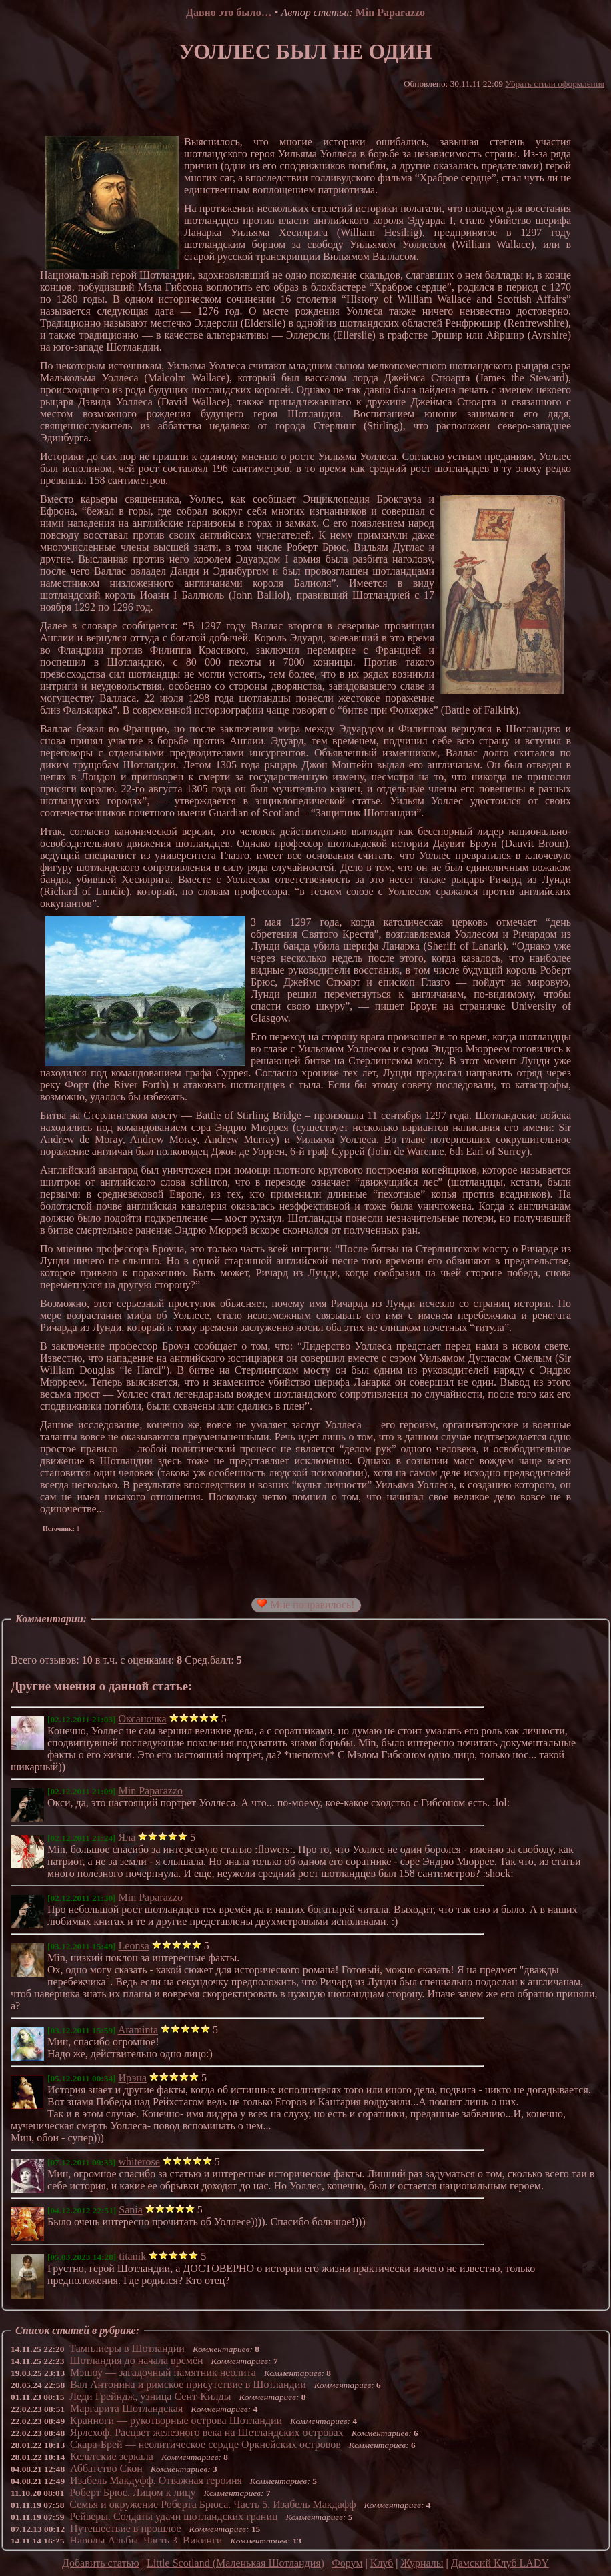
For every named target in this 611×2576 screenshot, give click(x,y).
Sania (131, 2209)
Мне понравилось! (305, 1604)
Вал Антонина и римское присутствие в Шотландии (188, 2384)
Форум (347, 2563)
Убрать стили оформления (554, 84)
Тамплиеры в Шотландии (127, 2348)
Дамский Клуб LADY (500, 2563)
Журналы (422, 2563)
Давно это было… (229, 12)
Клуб (382, 2563)
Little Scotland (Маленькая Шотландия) (235, 2563)
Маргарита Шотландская (126, 2408)
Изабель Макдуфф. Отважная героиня (156, 2480)
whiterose (139, 2161)
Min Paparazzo (390, 12)
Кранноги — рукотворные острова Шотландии (176, 2420)
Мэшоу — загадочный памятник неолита (163, 2372)
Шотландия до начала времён (136, 2360)
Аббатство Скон (106, 2468)
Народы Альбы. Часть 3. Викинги (145, 2540)
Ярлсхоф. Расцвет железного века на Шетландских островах (207, 2432)
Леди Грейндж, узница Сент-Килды (150, 2396)
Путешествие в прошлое (125, 2528)
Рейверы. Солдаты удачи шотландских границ (173, 2516)
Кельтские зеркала (111, 2456)
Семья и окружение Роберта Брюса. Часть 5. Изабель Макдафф (212, 2504)
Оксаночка (143, 1718)
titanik (132, 2256)
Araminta (138, 2029)
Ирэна (133, 2077)
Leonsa (134, 1945)
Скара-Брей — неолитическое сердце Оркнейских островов (205, 2444)
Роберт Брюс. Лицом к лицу (132, 2492)
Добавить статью (100, 2563)
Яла (127, 1837)
